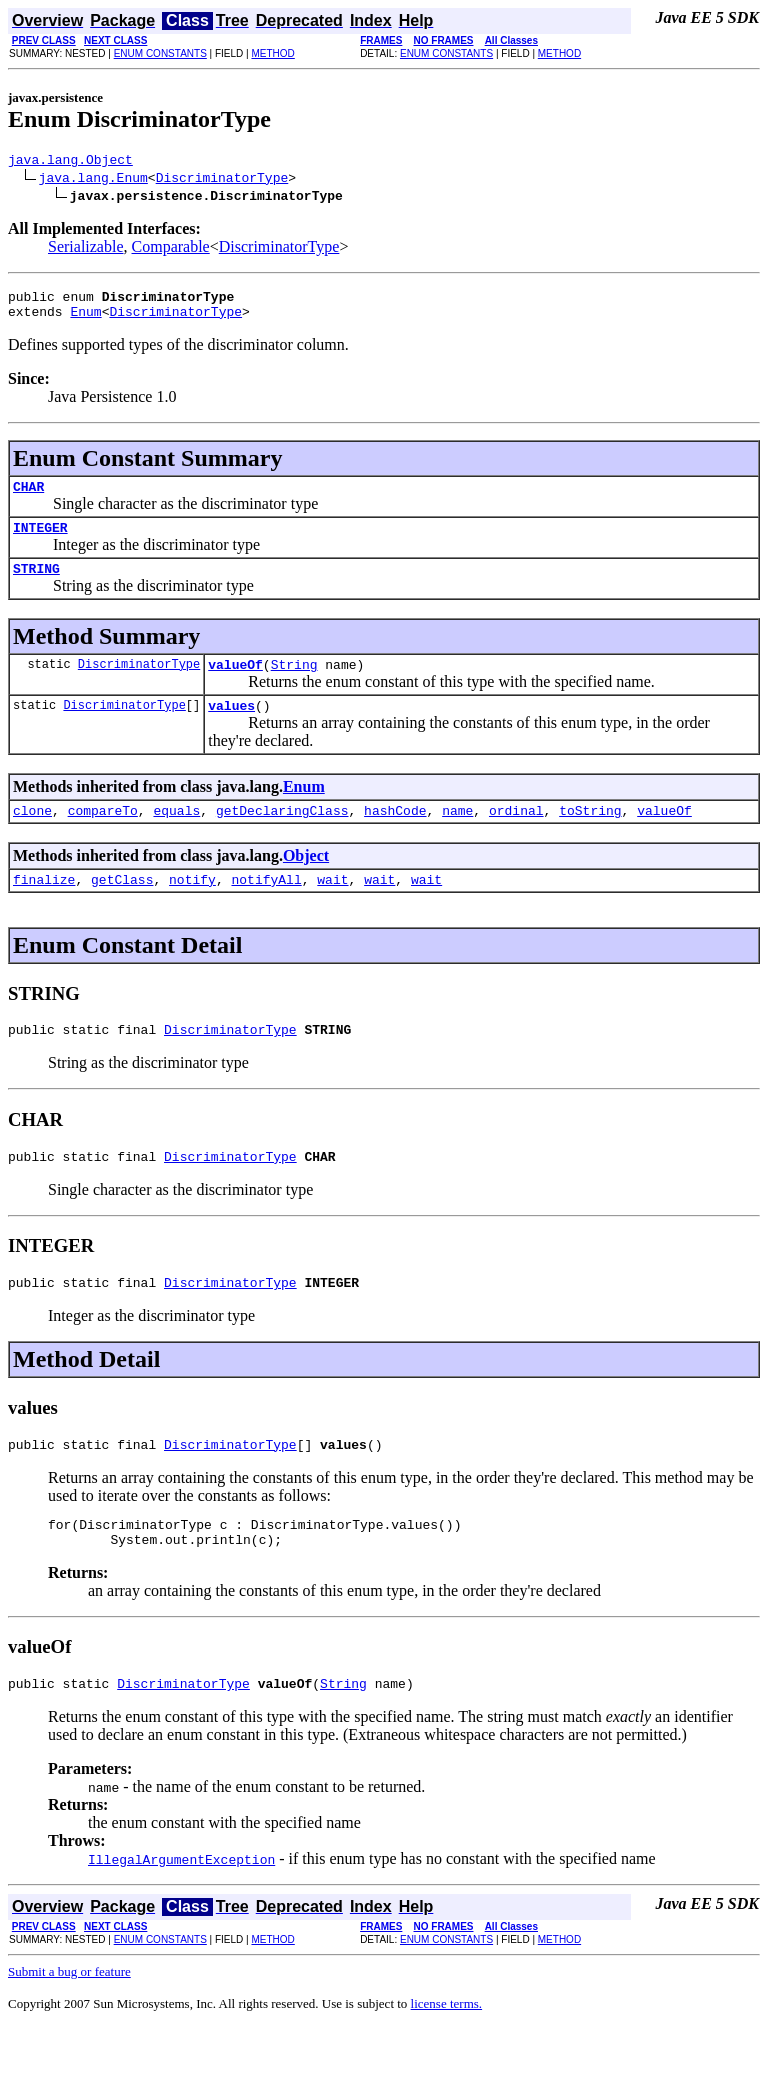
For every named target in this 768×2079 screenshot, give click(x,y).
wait (332, 909)
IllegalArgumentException (181, 1910)
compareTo (103, 837)
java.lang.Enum (93, 180)
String (294, 685)
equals (176, 837)
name (457, 837)
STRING (36, 586)
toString (590, 837)
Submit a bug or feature (69, 2022)
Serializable (86, 249)
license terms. (446, 2054)
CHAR (28, 498)
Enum (85, 320)
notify (192, 909)
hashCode (395, 837)
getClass (122, 909)
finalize (44, 909)
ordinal (516, 837)
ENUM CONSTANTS (160, 53)
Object (306, 882)
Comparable (171, 249)
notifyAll (266, 909)
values (231, 729)
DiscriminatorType (222, 180)
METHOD (272, 53)
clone (32, 837)
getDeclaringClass (282, 837)
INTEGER (40, 542)
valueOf (235, 685)
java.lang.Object (70, 162)
